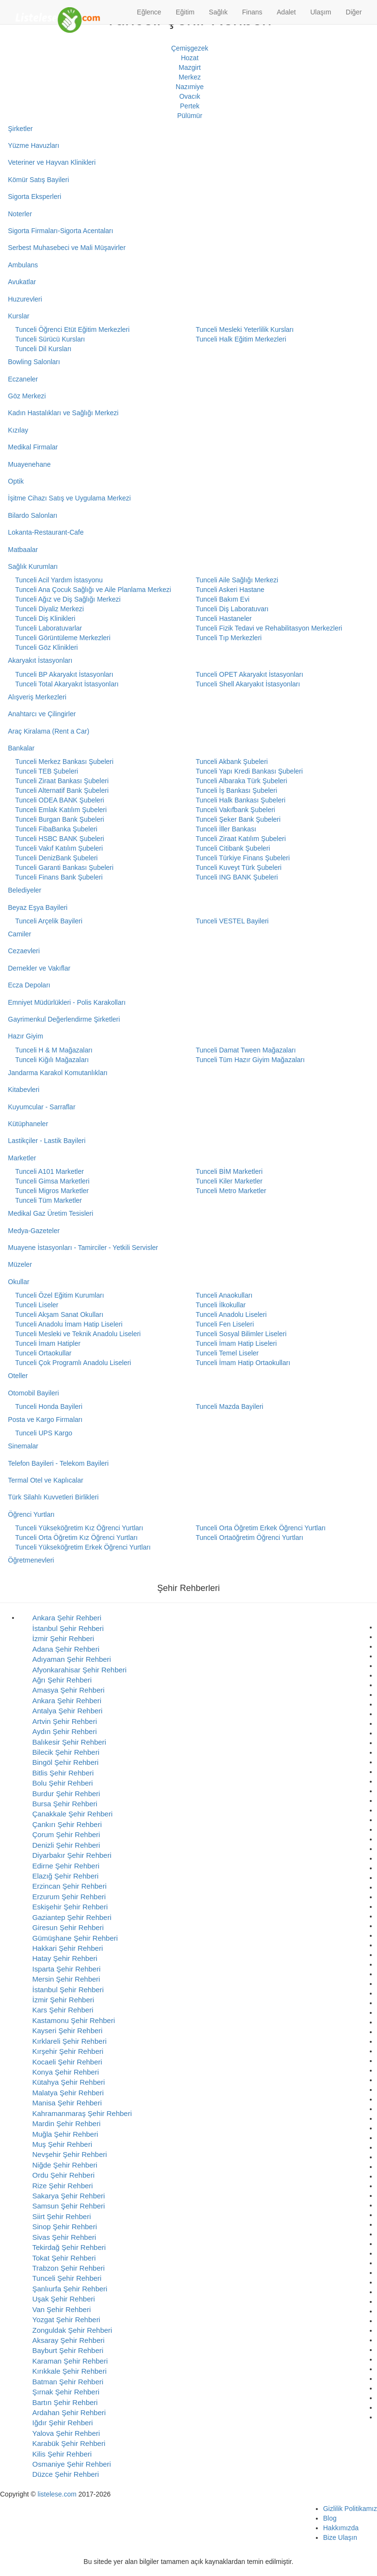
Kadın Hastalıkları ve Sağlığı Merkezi (63, 413)
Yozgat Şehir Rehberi (66, 2319)
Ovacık (189, 96)
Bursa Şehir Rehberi (64, 1804)
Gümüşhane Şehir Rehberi (75, 1938)
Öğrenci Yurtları (31, 1514)
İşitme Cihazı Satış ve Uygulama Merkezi (69, 498)
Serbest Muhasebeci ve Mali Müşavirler (67, 247)
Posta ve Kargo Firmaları (45, 1419)
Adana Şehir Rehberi (65, 1649)
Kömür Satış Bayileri (38, 180)
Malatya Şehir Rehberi (68, 2093)
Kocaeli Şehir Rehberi (67, 2062)
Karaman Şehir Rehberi (70, 2361)
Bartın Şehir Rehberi (65, 2402)
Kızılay (18, 430)
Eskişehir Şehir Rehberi (70, 1907)
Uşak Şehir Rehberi (63, 2299)
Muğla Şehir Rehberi (65, 2134)
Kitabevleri (23, 1089)
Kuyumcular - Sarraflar (42, 1107)
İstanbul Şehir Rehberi (68, 1628)
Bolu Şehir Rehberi (62, 1783)
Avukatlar (22, 282)
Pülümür (189, 115)
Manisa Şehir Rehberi (67, 2103)
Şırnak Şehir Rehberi (65, 2392)
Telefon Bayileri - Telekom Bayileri (58, 1463)
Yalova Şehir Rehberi (66, 2433)
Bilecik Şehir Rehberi (65, 1752)
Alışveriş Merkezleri (37, 697)
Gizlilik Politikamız (350, 2508)
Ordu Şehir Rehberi (63, 2175)
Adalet (286, 12)
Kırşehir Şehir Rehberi (68, 2051)
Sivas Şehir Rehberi (64, 2237)
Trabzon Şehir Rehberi (68, 2268)
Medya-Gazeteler (34, 1231)
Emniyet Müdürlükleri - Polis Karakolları (67, 1002)
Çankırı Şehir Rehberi (67, 1824)
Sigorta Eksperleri (35, 196)
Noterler (20, 214)
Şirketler (20, 128)
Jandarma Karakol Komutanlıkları (58, 1073)
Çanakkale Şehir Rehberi (72, 1814)
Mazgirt (190, 67)
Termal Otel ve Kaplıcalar (45, 1480)
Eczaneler (23, 379)
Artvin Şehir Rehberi (64, 1721)
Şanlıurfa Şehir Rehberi (69, 2289)
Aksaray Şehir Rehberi (68, 2340)
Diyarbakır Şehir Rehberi (71, 1855)
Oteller (18, 1376)
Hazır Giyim (25, 1036)
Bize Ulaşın (340, 2537)
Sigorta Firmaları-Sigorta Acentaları (61, 231)
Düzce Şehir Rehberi (65, 2474)
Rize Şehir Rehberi (62, 2186)
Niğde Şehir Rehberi (64, 2165)
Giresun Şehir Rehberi (68, 1927)
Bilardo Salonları (33, 515)
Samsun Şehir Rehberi (68, 2206)
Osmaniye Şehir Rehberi (71, 2464)
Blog (330, 2518)
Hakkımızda (341, 2528)
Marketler (22, 1158)
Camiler (19, 934)
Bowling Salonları (34, 362)
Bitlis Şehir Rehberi (63, 1773)
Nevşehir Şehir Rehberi (69, 2154)
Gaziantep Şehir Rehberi (71, 1917)
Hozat (190, 58)
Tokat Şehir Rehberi (64, 2258)
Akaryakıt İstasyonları (40, 660)
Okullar (18, 1282)
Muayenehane (29, 464)
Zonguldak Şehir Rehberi (72, 2330)
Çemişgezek (189, 48)
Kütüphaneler (28, 1124)
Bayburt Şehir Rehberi (68, 2350)
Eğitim (185, 12)
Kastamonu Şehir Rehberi (73, 2020)
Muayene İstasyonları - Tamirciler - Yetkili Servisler (83, 1247)
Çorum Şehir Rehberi (66, 1834)
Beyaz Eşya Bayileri (38, 907)
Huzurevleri (25, 299)
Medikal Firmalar (33, 447)
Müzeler (20, 1264)
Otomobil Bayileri (33, 1393)
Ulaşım (320, 12)
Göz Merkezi (27, 396)
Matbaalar (23, 549)
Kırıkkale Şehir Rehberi (69, 2371)
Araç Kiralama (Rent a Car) (49, 731)
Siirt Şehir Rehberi (61, 2216)
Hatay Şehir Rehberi (64, 1958)
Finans (252, 12)
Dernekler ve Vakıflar (39, 968)
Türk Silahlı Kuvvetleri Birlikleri (53, 1497)
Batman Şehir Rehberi (68, 2382)
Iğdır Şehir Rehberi (62, 2422)
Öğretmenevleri (31, 1560)
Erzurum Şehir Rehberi (69, 1897)
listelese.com (57, 2494)
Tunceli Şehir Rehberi (67, 2278)
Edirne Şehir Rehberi (65, 1866)
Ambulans (23, 265)
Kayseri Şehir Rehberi (67, 2030)
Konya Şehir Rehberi (65, 2072)
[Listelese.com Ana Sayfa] (58, 12)
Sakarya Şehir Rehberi (68, 2196)
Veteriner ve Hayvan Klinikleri (52, 162)
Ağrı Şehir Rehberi (61, 1680)
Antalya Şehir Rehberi (67, 1711)
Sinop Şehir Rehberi (64, 2226)
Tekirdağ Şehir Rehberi (69, 2247)
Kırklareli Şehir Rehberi (69, 2041)
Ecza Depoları (29, 985)
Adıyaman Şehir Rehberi (71, 1659)
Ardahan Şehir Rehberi (69, 2412)
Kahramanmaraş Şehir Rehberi (82, 2113)
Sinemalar (23, 1446)
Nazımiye (190, 87)
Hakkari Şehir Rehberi (67, 1948)
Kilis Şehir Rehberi (61, 2454)
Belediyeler (24, 890)
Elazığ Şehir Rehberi (65, 1876)
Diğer (354, 12)
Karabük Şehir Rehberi (68, 2443)
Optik (16, 481)
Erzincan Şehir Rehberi (69, 1886)
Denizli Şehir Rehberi (66, 1845)
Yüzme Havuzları (34, 145)
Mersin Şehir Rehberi (66, 1979)
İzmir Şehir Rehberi (63, 1638)
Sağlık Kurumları (33, 566)
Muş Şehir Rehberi (62, 2144)
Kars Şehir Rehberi (62, 2010)
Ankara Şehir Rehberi (66, 1618)
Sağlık (218, 12)
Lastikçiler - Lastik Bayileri (47, 1140)
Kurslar (18, 316)
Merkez (190, 77)
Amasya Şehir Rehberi (68, 1690)
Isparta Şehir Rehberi (66, 1969)
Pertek (189, 106)
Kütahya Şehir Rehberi (68, 2082)
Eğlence (149, 12)
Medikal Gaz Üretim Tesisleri (50, 1213)
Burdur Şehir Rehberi (66, 1793)
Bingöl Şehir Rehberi (65, 1762)
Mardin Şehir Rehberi (66, 2123)
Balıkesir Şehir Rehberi (69, 1742)
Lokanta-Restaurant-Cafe (46, 532)
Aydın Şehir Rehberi (64, 1731)
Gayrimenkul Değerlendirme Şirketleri (64, 1019)
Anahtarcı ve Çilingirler (42, 714)
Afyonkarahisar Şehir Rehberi (79, 1670)
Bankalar (21, 748)
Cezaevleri (24, 951)
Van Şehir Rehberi (61, 2309)
